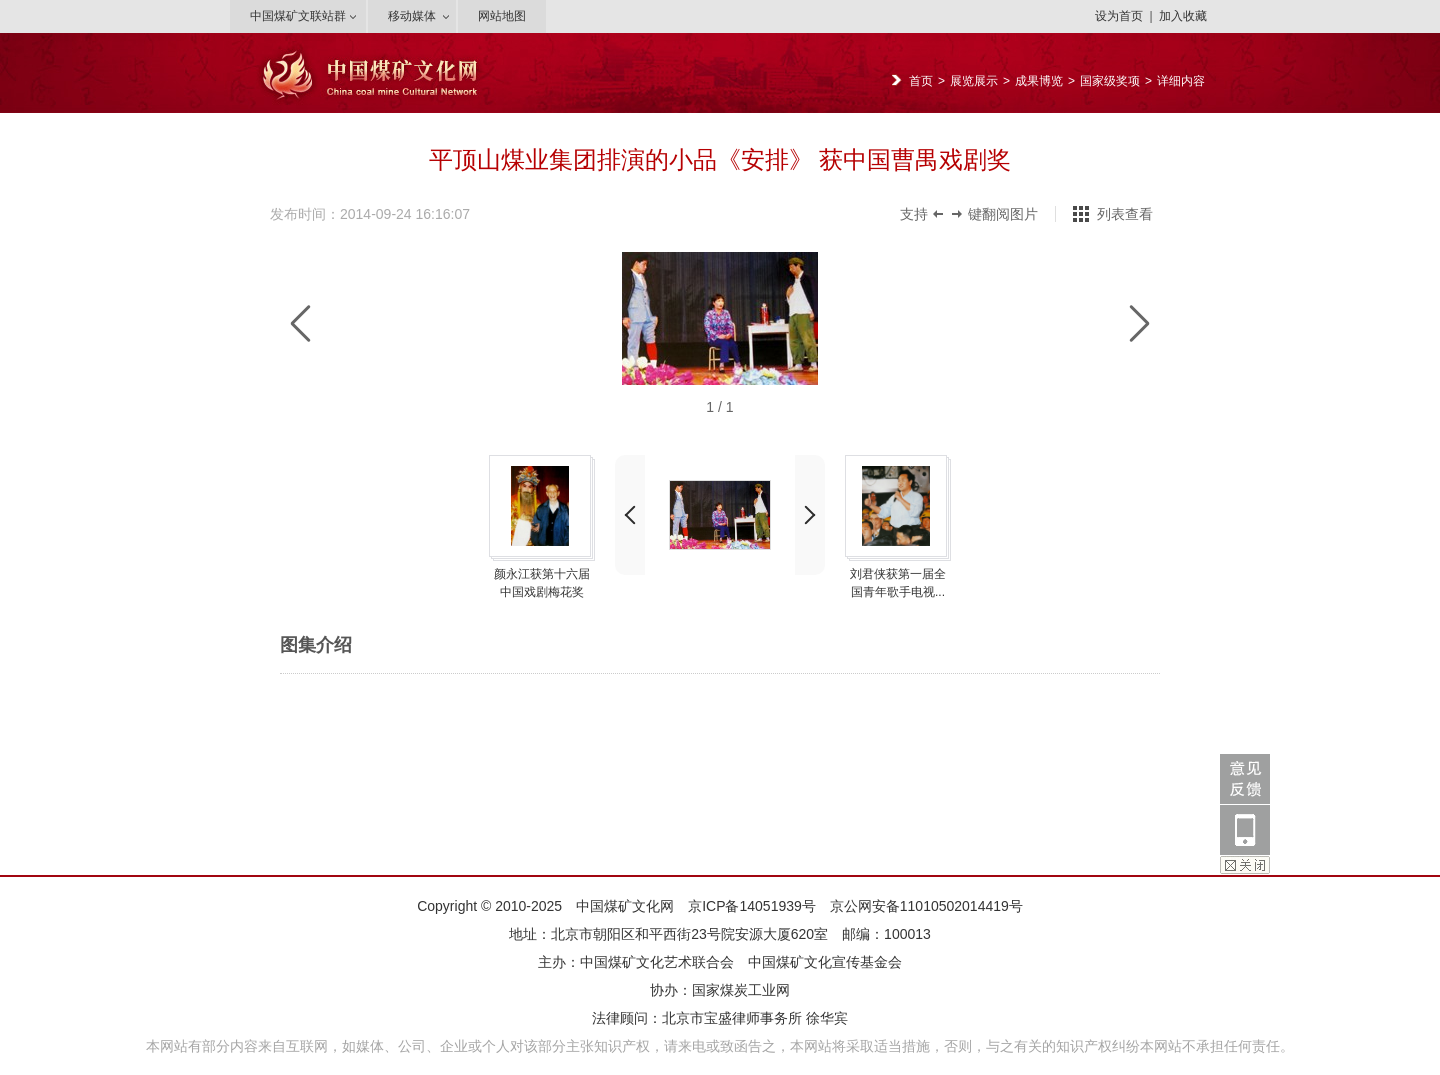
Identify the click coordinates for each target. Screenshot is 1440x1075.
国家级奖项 (1110, 81)
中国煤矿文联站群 (298, 16)
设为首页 (1119, 16)
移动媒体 (412, 16)
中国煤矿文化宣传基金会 (825, 962)
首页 (921, 81)
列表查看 (1125, 214)
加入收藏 (1183, 16)
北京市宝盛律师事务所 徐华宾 (755, 1018)
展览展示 (974, 81)
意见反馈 (1245, 779)
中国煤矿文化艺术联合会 (657, 962)
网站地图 (502, 16)
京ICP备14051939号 (752, 906)
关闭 (1245, 865)
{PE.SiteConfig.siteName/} (380, 99)
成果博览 (1039, 81)
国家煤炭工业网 (741, 990)
